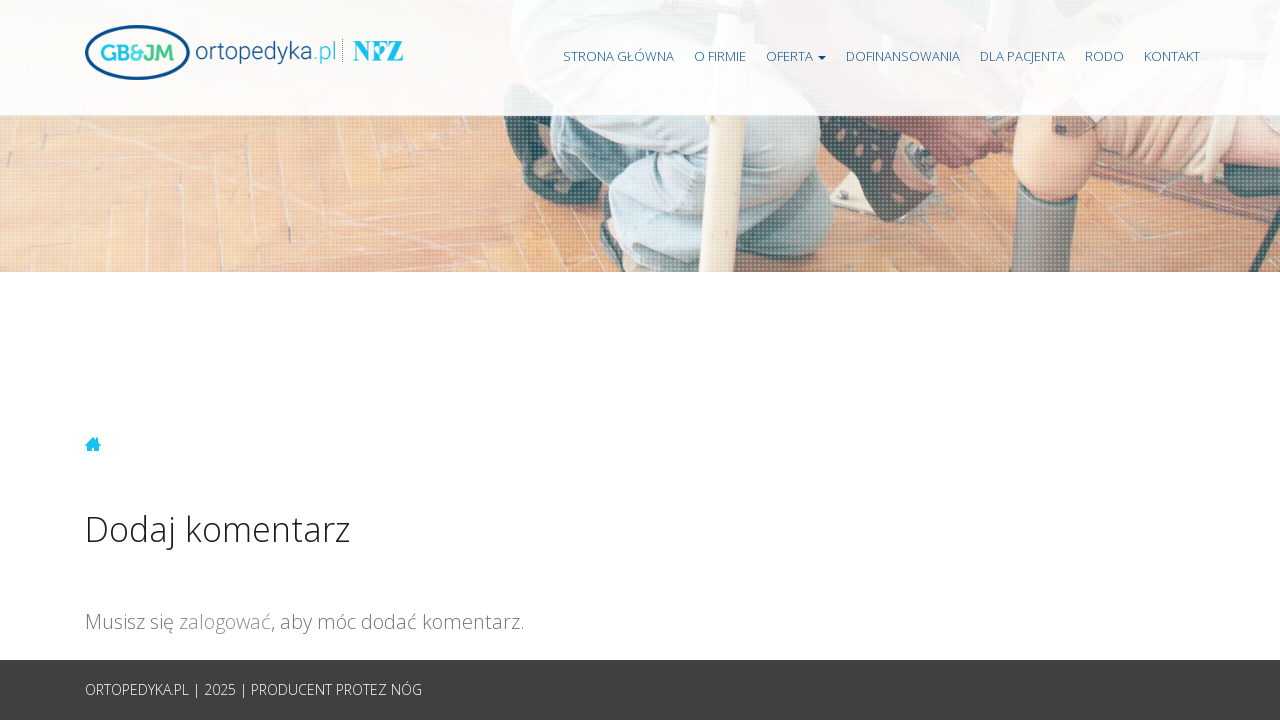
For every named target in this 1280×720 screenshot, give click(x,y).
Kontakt (1172, 56)
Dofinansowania (903, 56)
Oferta (796, 56)
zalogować (225, 621)
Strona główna (618, 56)
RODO (1104, 56)
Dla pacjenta (1022, 56)
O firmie (720, 56)
